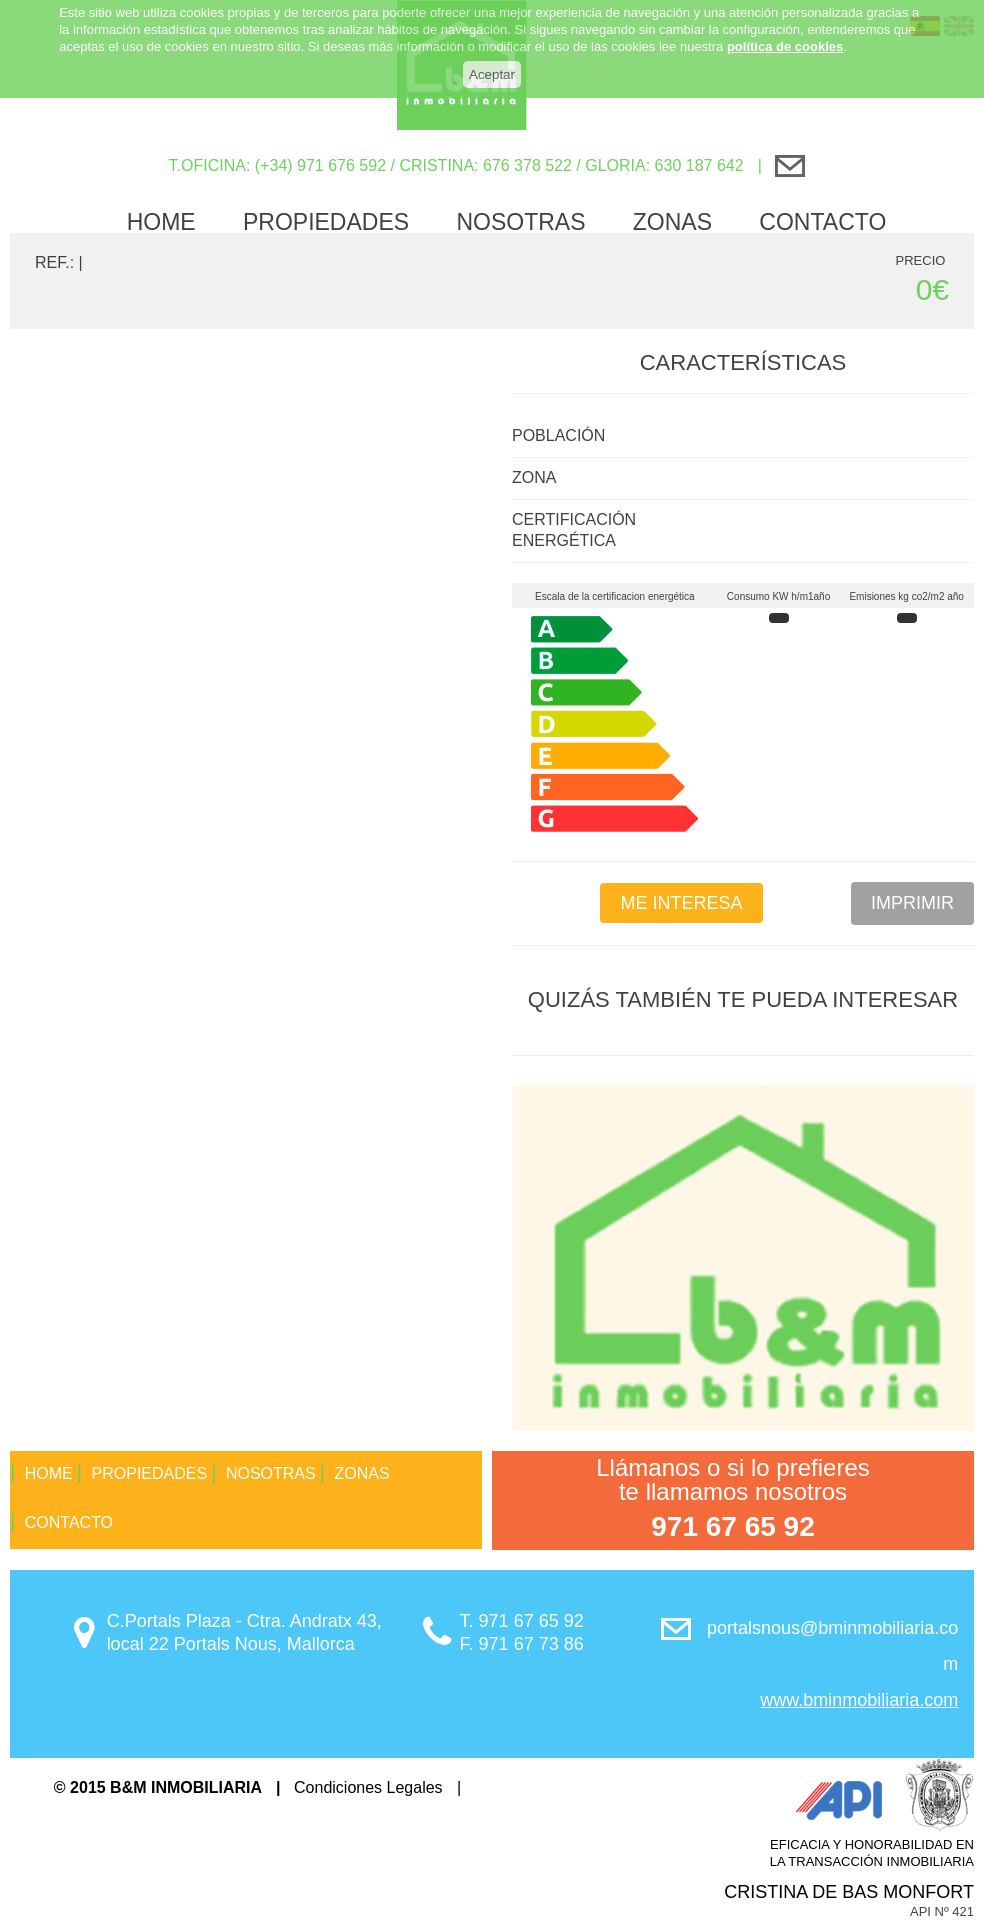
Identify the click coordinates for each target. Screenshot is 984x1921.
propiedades (326, 222)
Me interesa (681, 903)
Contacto (822, 222)
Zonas (672, 222)
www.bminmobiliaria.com (859, 1700)
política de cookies (785, 26)
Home (161, 222)
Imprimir (912, 903)
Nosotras (520, 222)
